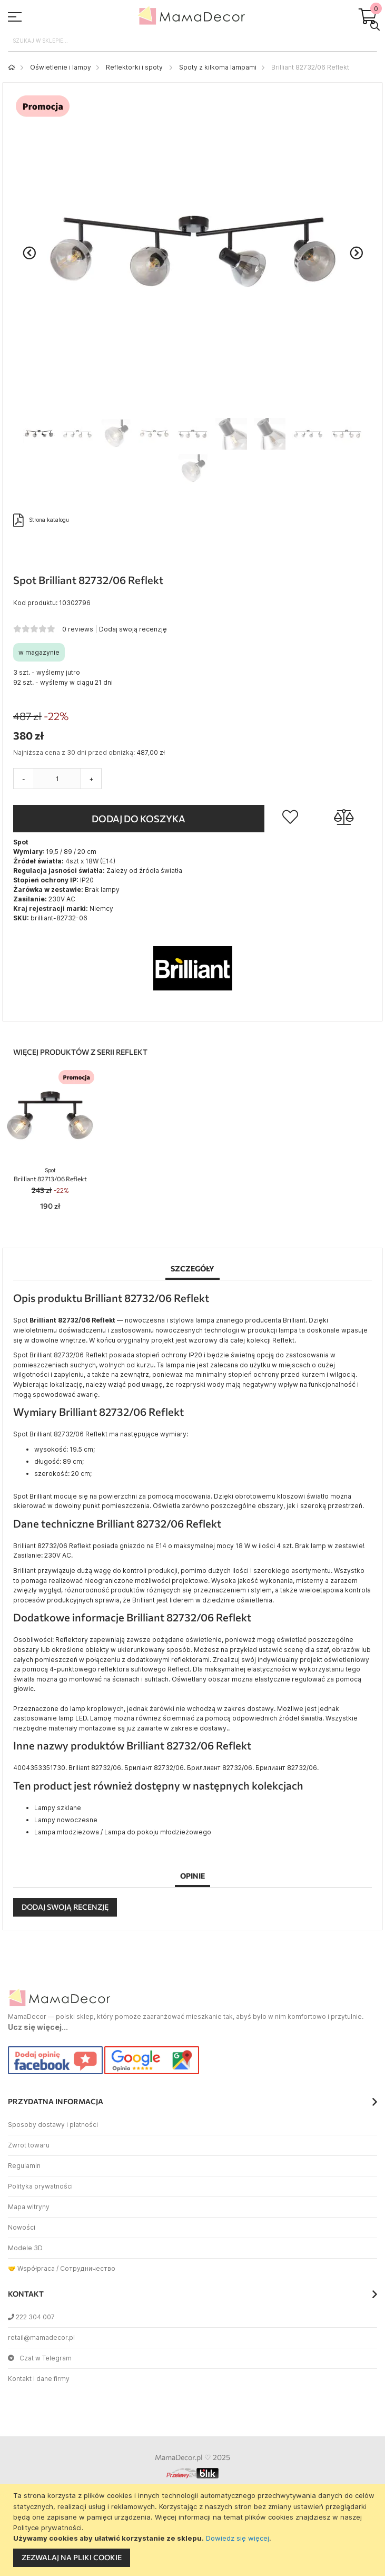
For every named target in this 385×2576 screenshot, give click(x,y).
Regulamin (24, 2166)
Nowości (21, 2227)
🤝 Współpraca (31, 2268)
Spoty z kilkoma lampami (217, 67)
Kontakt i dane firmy (39, 2379)
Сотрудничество (87, 2268)
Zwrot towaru (29, 2145)
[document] (193, 2530)
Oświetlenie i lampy (60, 67)
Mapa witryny (29, 2207)
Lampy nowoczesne (65, 1820)
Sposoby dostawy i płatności (53, 2124)
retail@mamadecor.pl (41, 2337)
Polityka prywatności (40, 2186)
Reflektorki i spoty (135, 67)
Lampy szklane (57, 1808)
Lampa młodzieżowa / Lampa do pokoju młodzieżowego (122, 1832)
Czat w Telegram (40, 2358)
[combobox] (192, 41)
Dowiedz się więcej (237, 2538)
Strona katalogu (41, 520)
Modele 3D (25, 2248)
